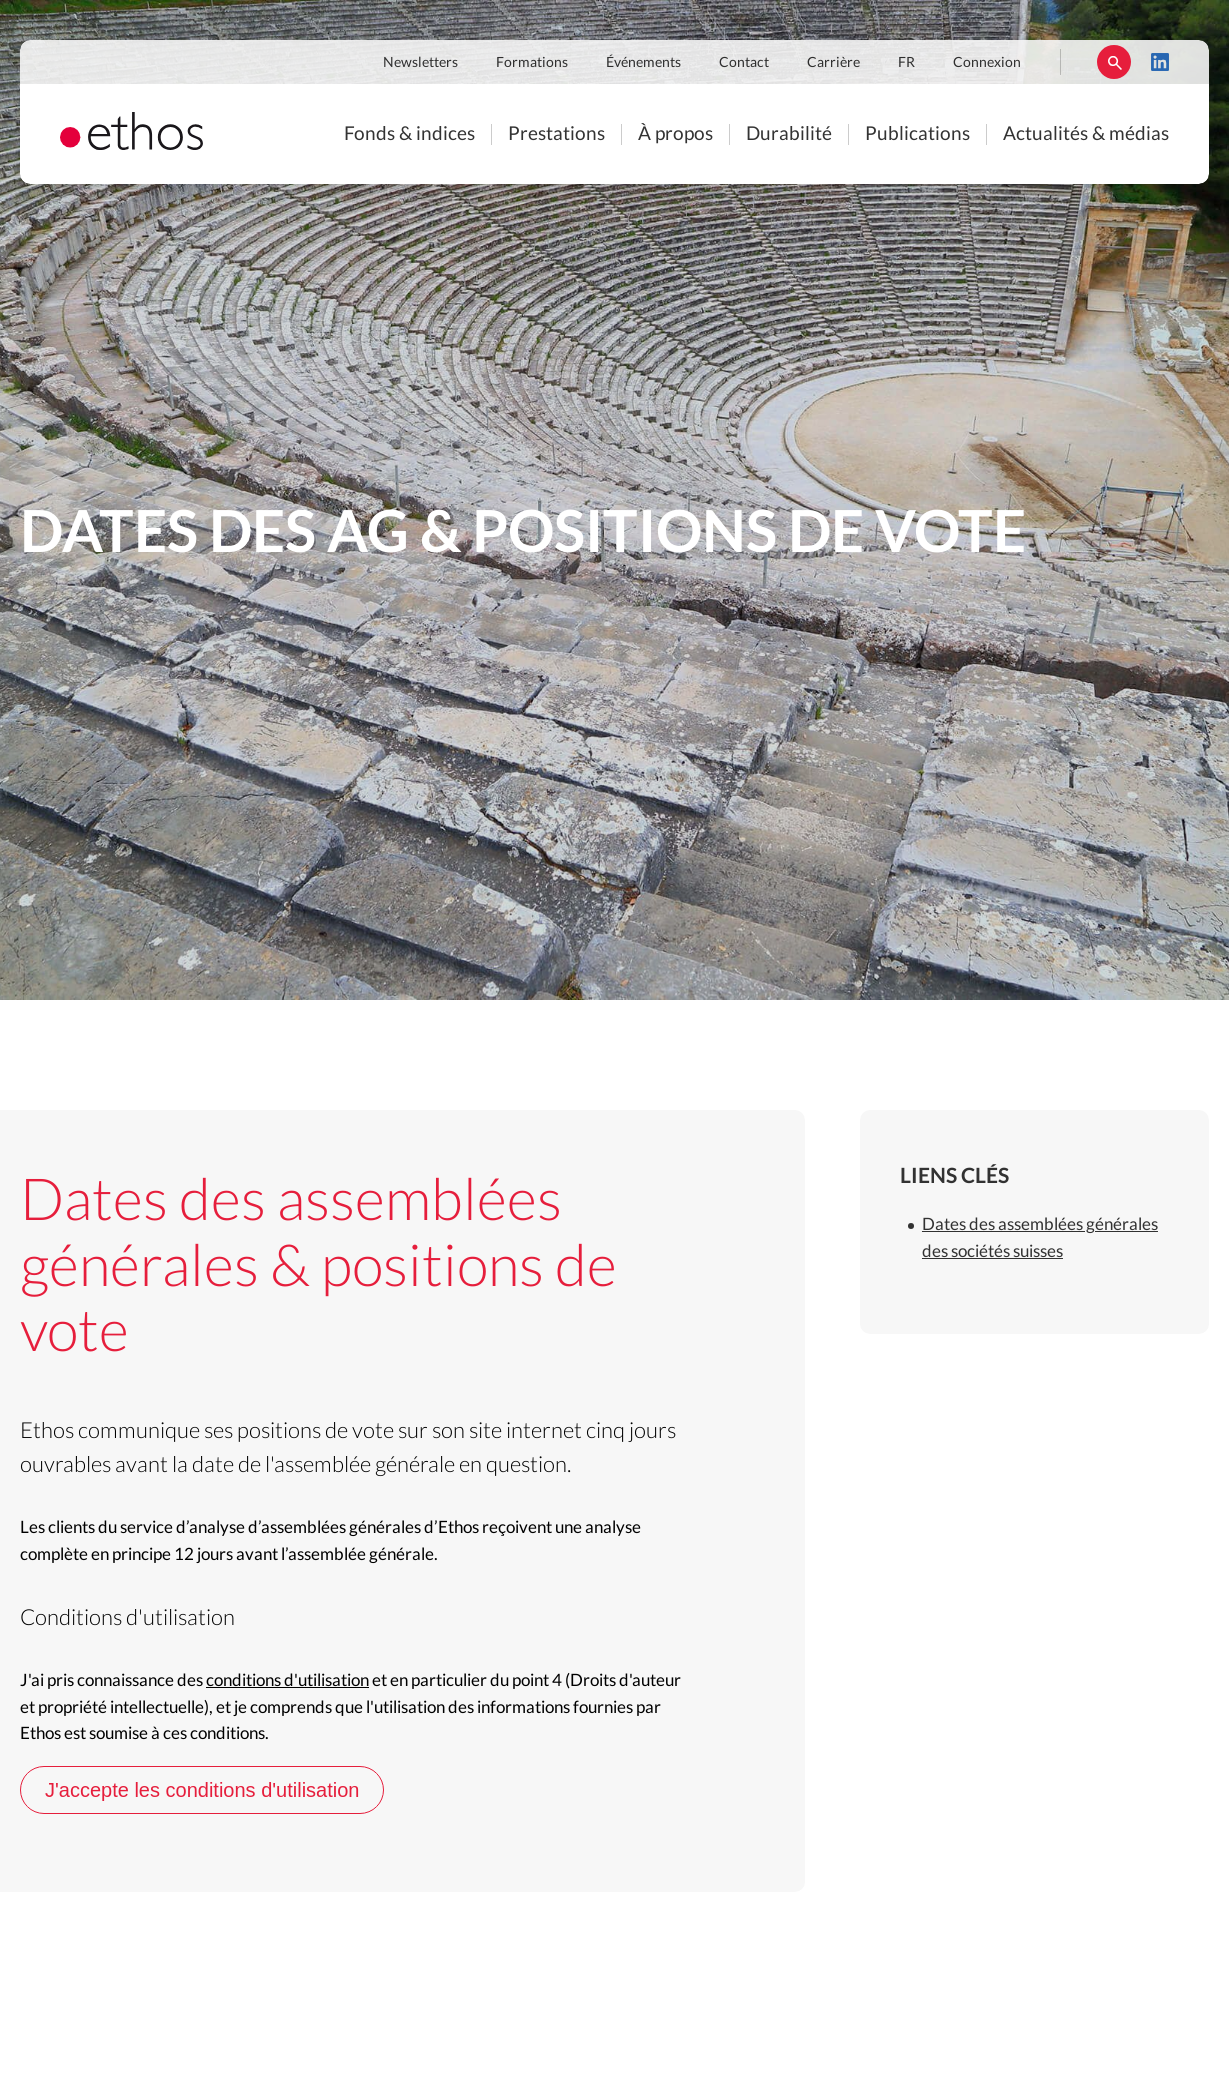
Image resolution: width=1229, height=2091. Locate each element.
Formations (532, 63)
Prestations (556, 134)
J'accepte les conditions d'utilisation (202, 1790)
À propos (675, 134)
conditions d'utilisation (287, 1680)
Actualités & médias (1086, 134)
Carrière (833, 63)
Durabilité (789, 134)
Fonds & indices (409, 134)
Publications (917, 134)
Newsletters (420, 63)
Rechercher (1114, 62)
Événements (643, 63)
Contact (744, 63)
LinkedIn (1160, 62)
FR (906, 63)
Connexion (987, 63)
